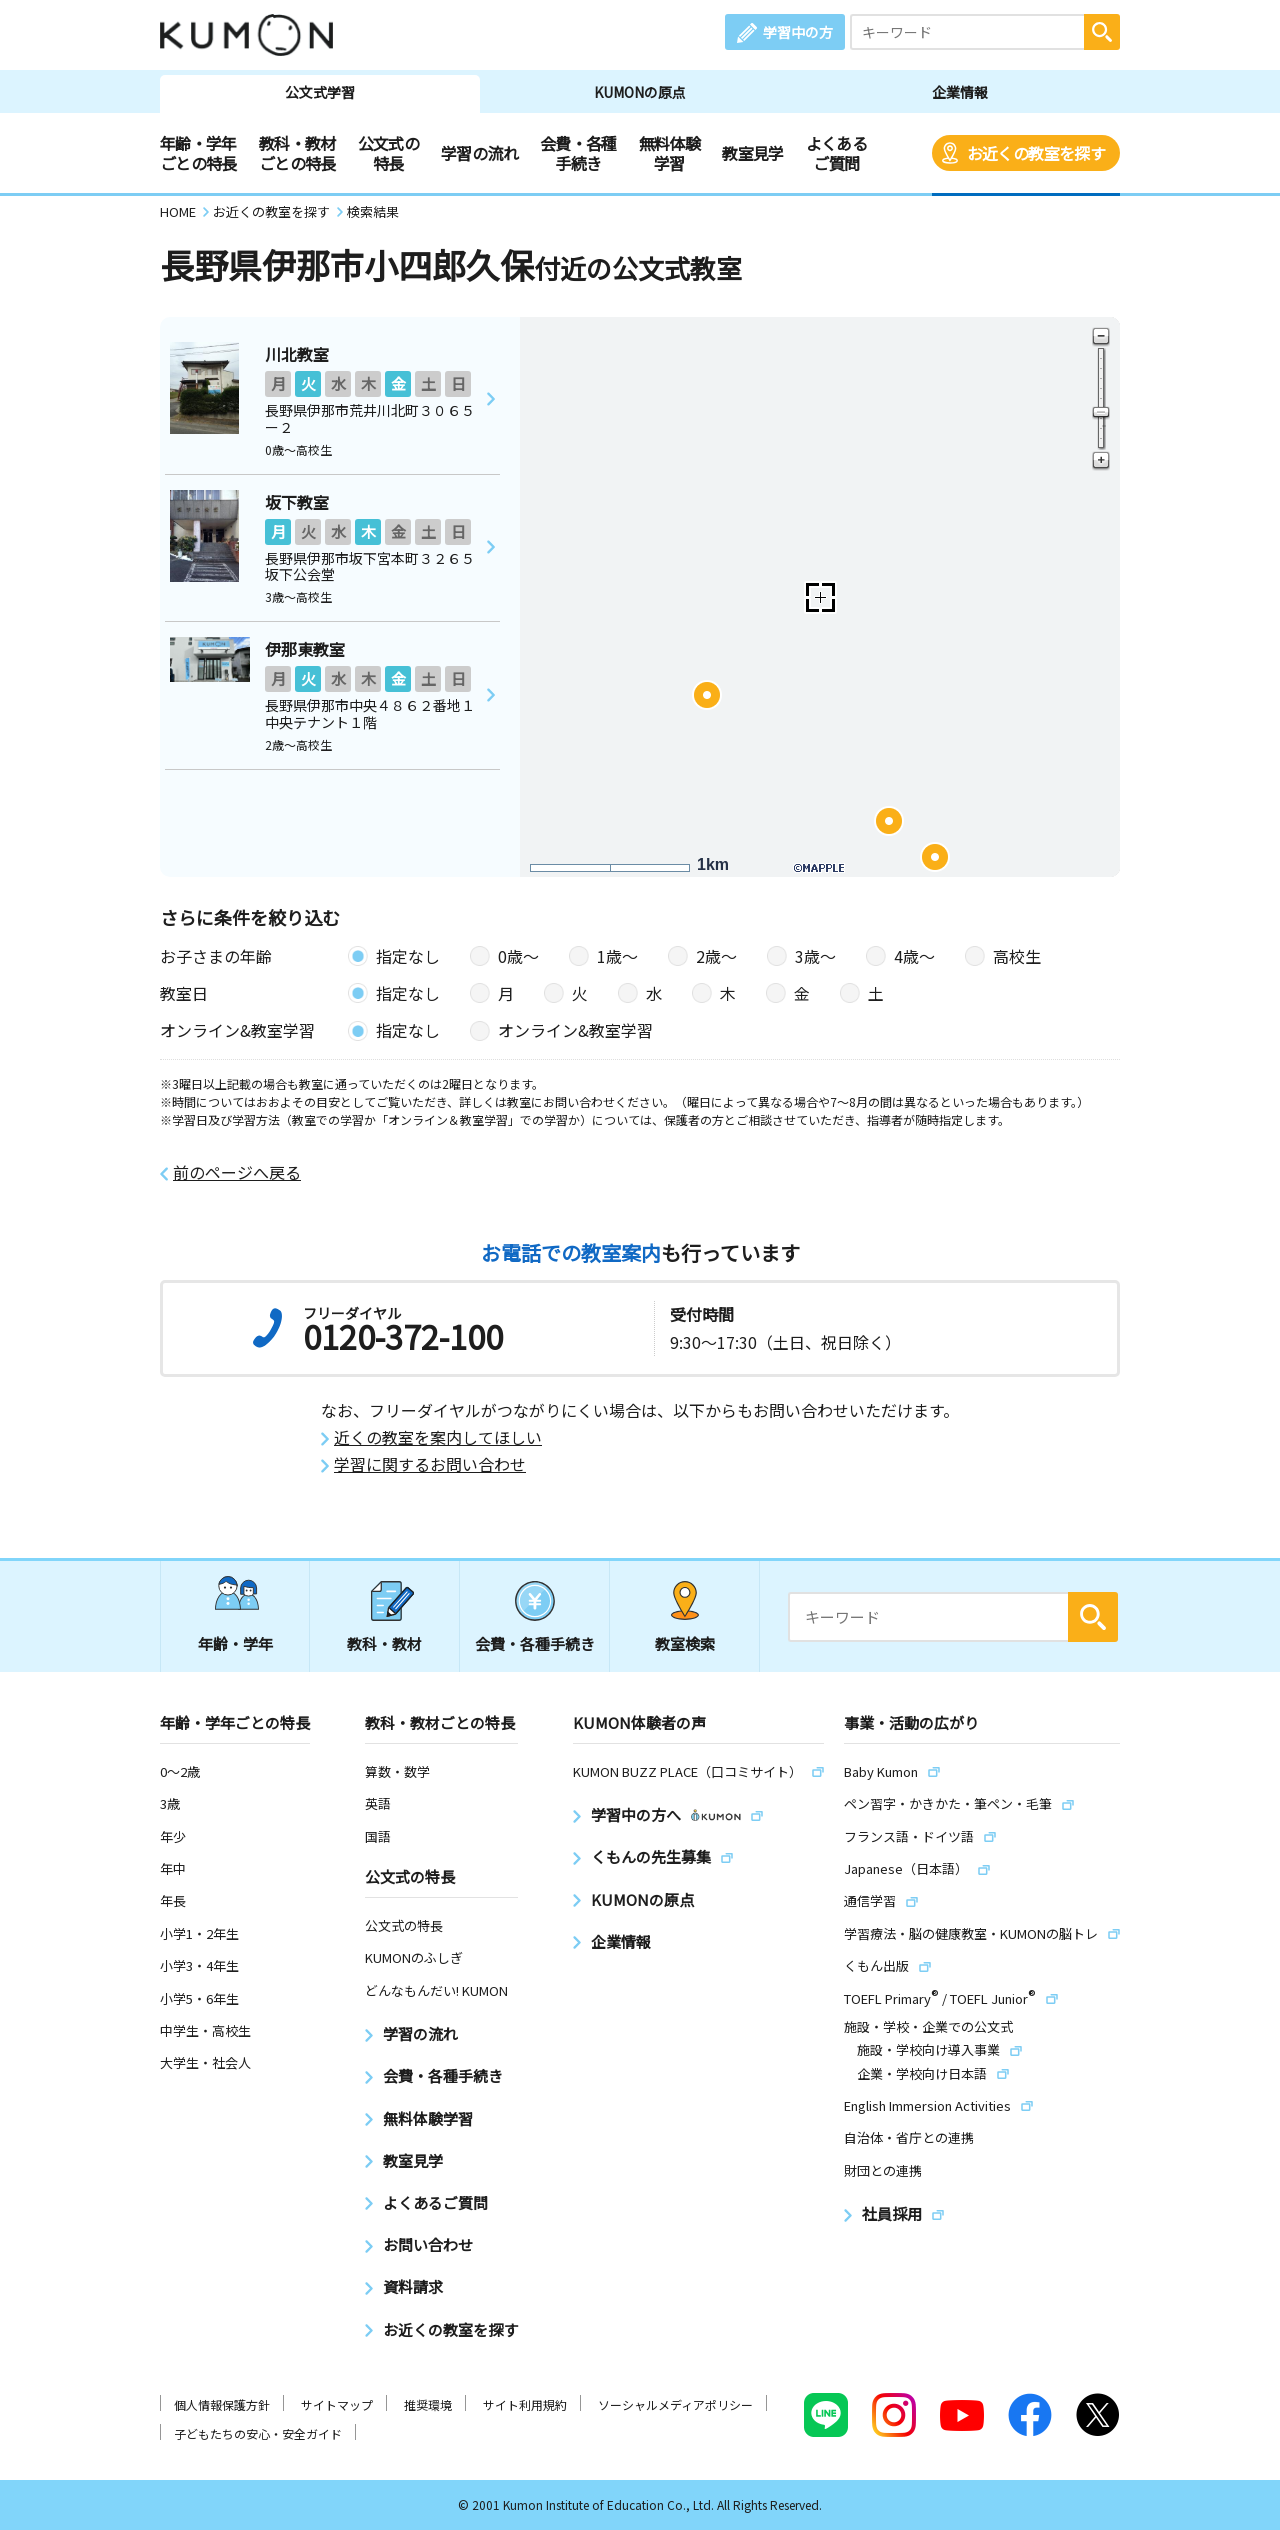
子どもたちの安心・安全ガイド (258, 2433)
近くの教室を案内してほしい (438, 1437)
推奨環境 (428, 2404)
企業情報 (960, 92)
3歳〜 (815, 956)
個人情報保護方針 (222, 2404)
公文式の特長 (388, 153)
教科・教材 (384, 1643)
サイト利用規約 (525, 2404)
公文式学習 (320, 92)
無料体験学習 (669, 153)
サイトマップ (337, 2404)
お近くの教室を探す (1036, 153)
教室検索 (685, 1643)
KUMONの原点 (640, 92)
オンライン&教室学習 (575, 1030)
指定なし (408, 956)
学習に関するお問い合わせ (430, 1464)
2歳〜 (716, 956)
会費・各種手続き (578, 153)
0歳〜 (518, 956)
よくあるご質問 (836, 153)
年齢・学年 (235, 1643)
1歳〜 (617, 956)
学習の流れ (479, 153)
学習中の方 (798, 32)
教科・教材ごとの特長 (297, 153)
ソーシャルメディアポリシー (675, 2404)
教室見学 (752, 153)
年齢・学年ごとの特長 (198, 153)
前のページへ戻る (237, 1172)
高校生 (1017, 956)
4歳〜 (914, 956)
